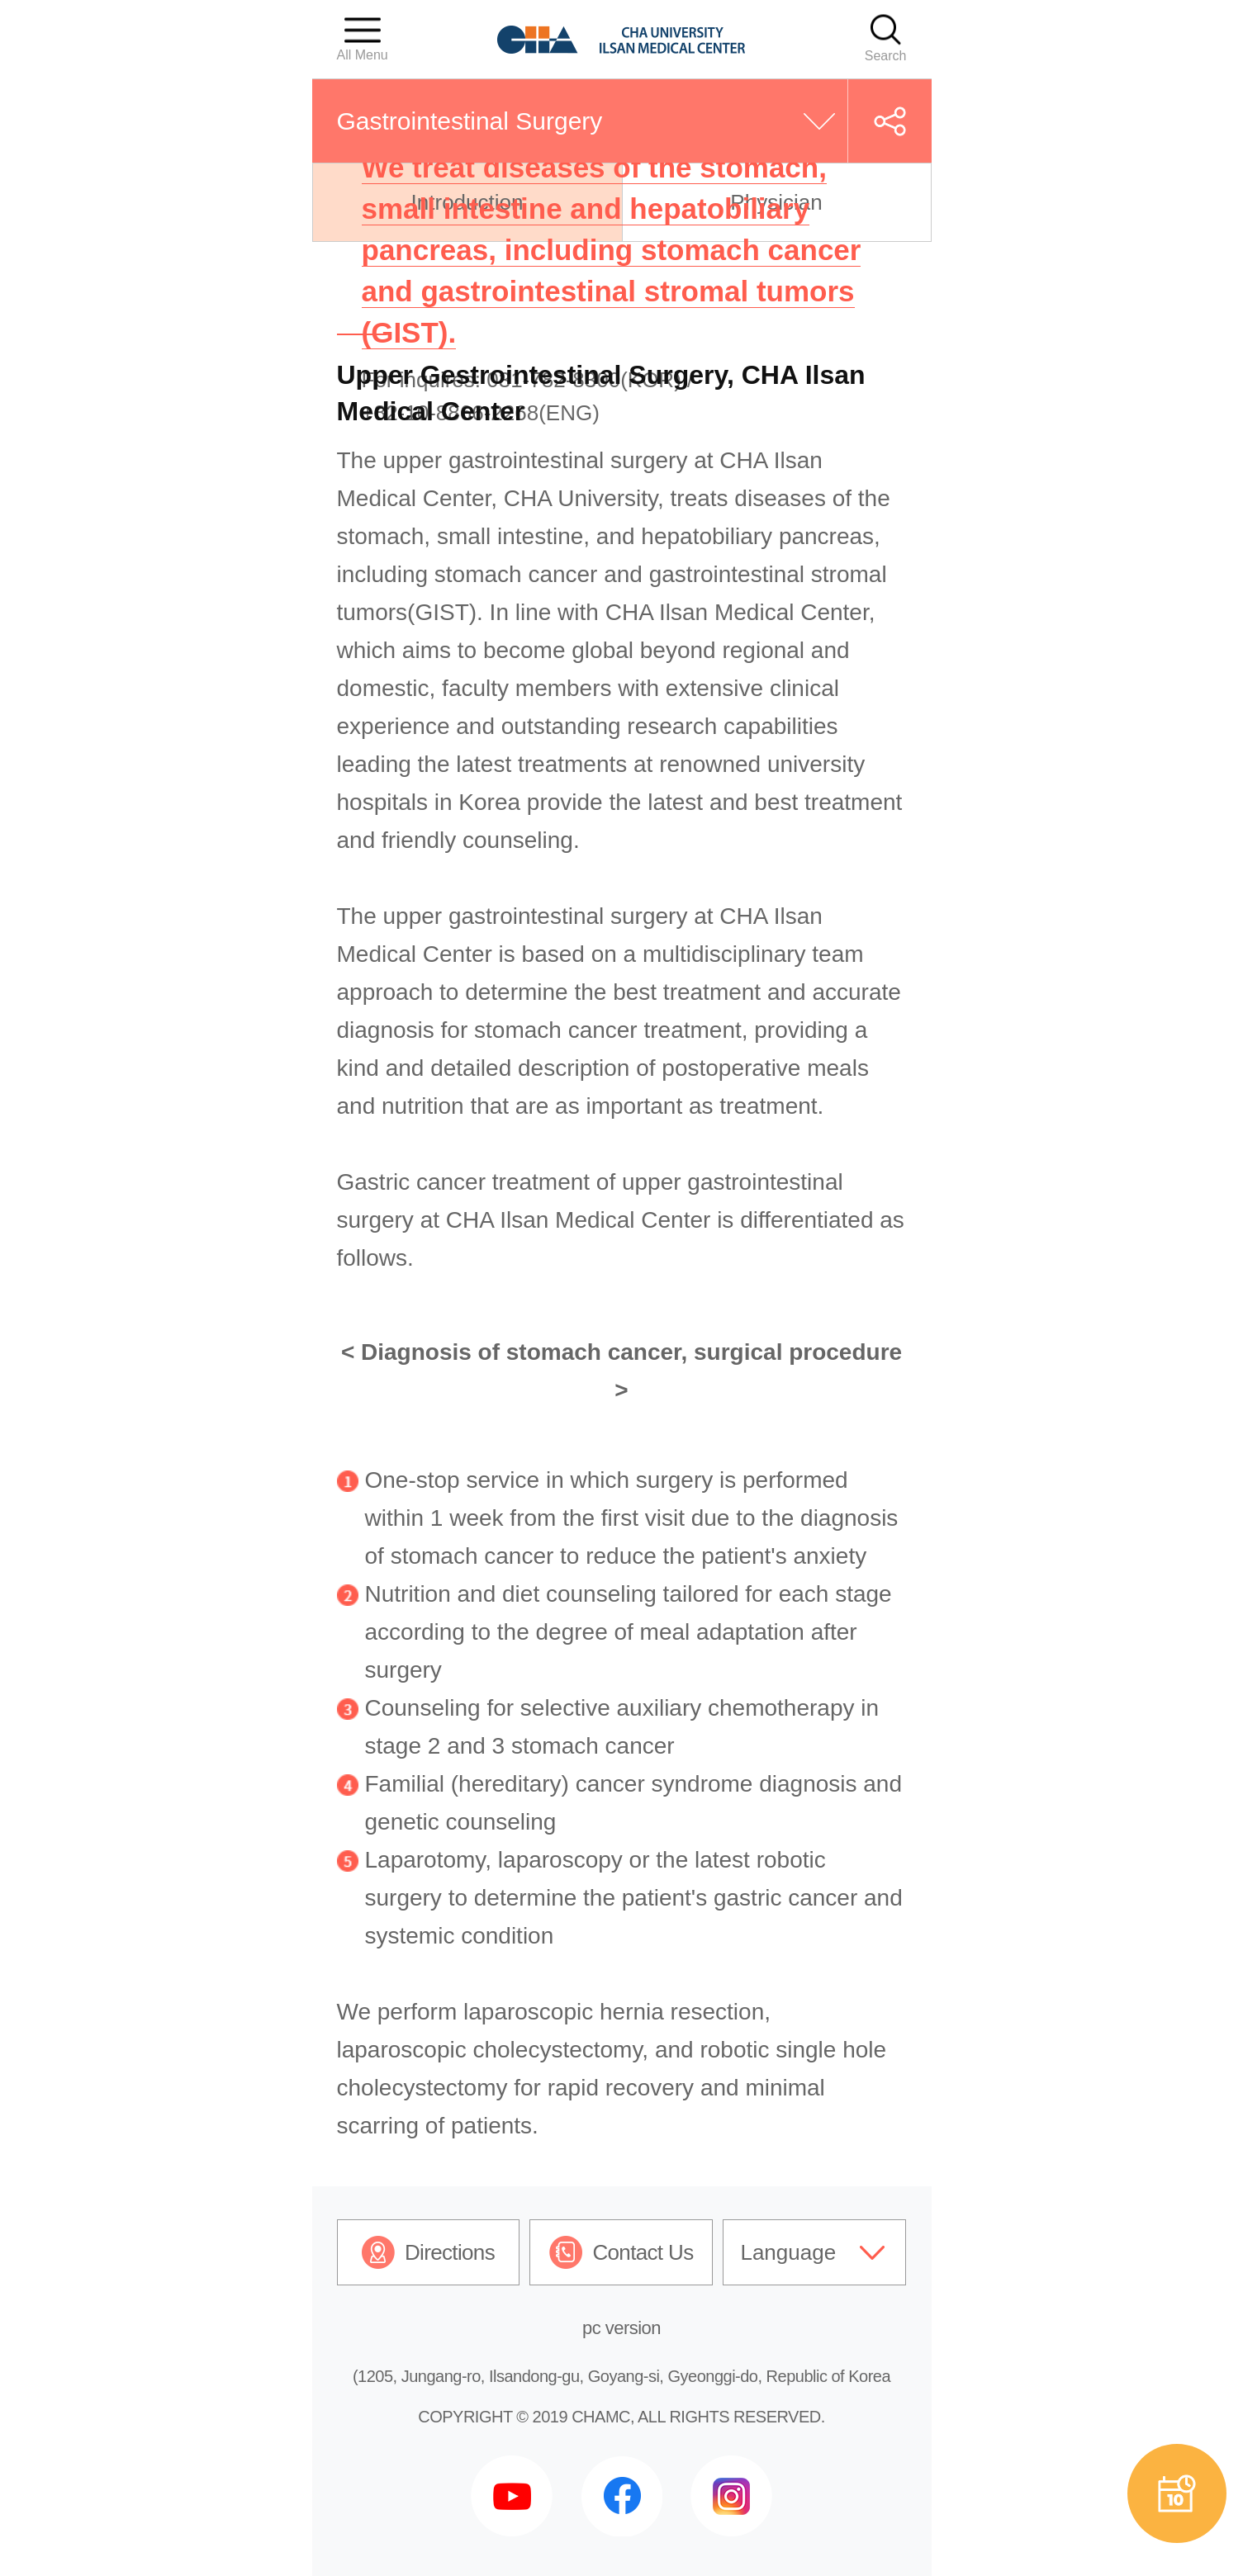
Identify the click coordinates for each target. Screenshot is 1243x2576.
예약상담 (1176, 2493)
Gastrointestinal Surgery (470, 121)
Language (788, 2252)
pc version (621, 2328)
